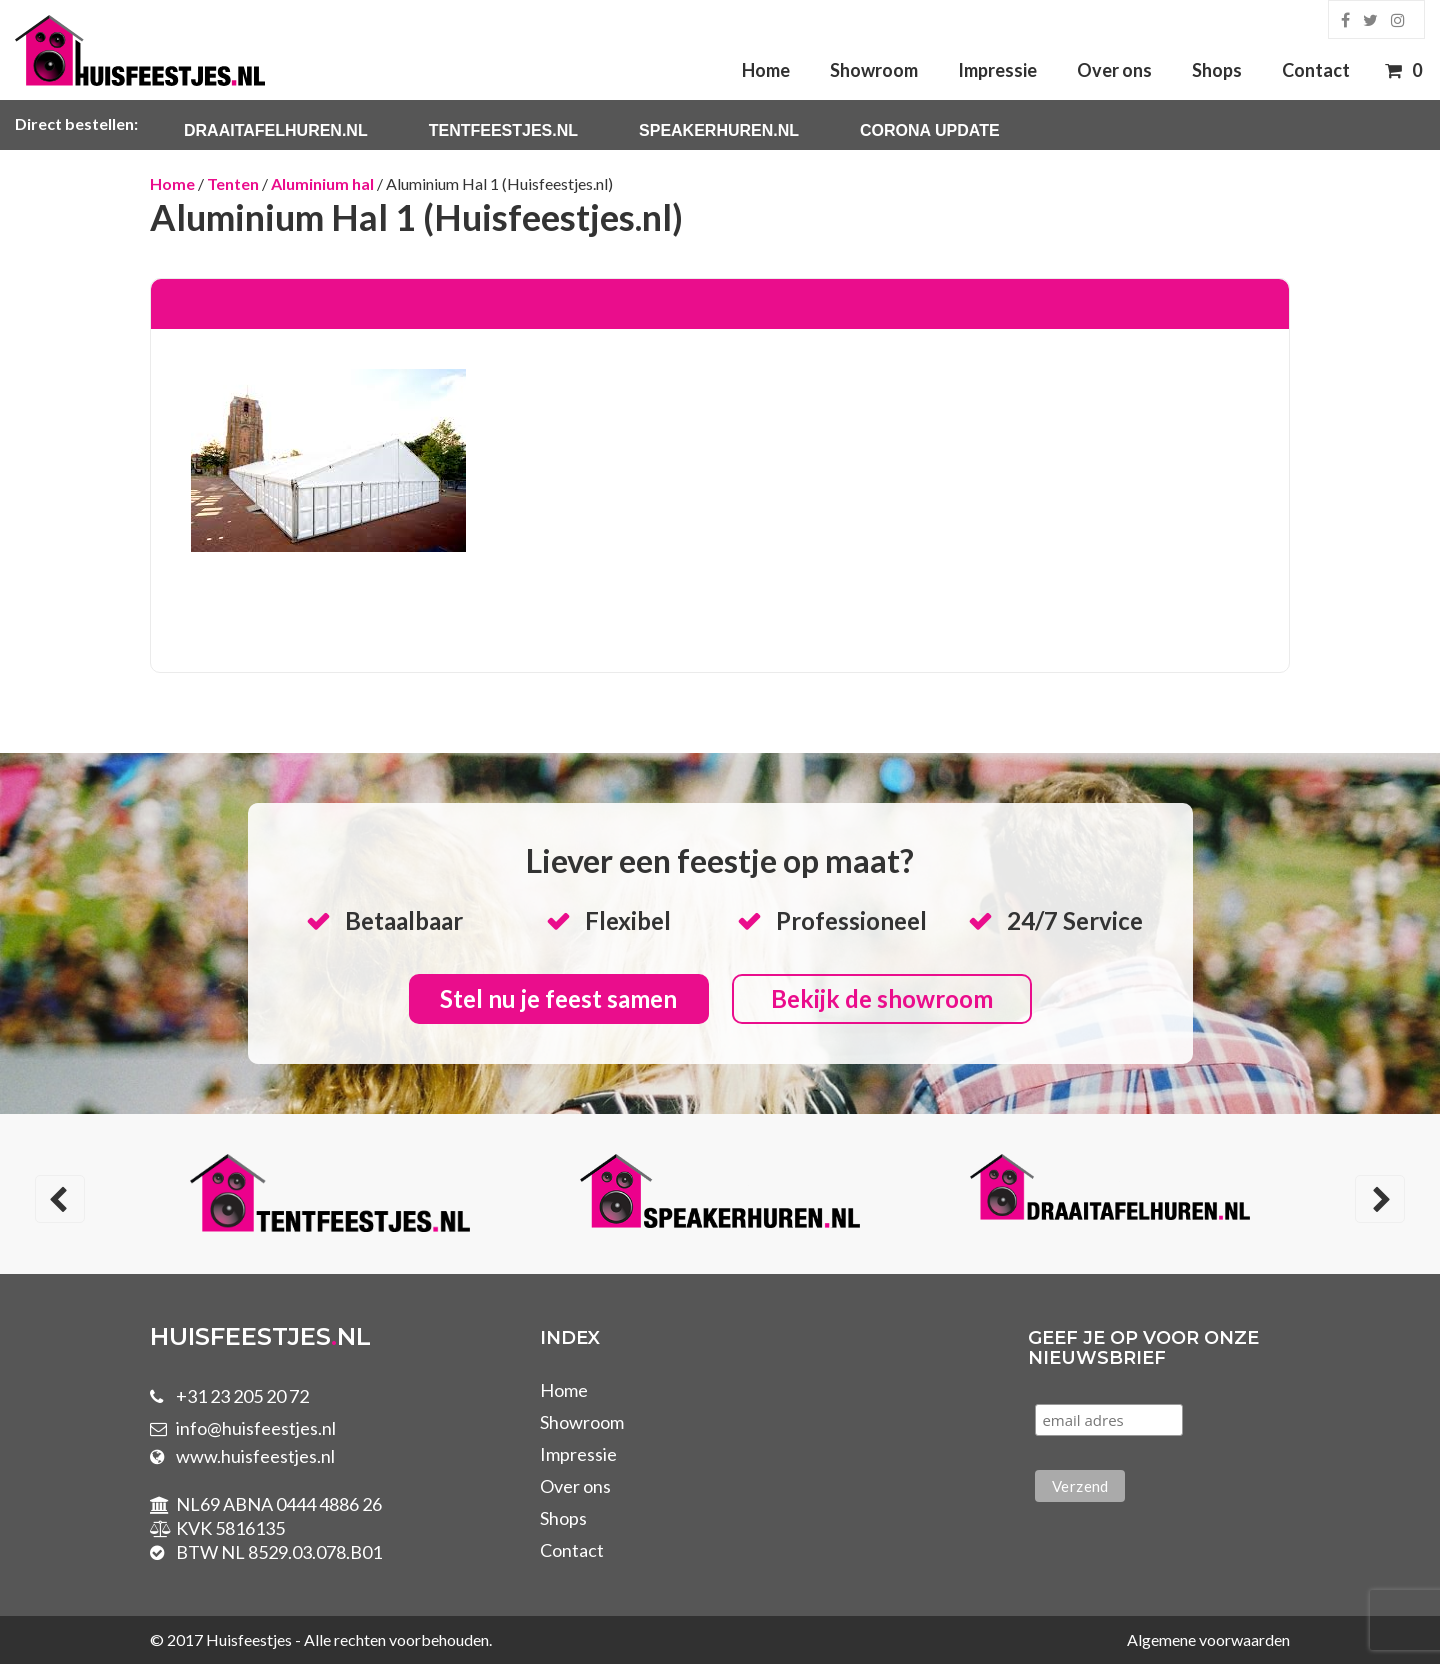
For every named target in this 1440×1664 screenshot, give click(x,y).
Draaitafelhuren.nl (276, 130)
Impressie (997, 70)
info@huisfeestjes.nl (256, 1428)
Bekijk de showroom (882, 998)
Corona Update (930, 130)
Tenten (233, 183)
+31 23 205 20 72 (242, 1396)
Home (766, 70)
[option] (330, 1196)
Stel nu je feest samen (558, 998)
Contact (1316, 70)
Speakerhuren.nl (719, 130)
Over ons (1114, 70)
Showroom (874, 70)
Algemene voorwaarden (1208, 1639)
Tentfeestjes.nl (503, 130)
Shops (1217, 70)
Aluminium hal (322, 183)
